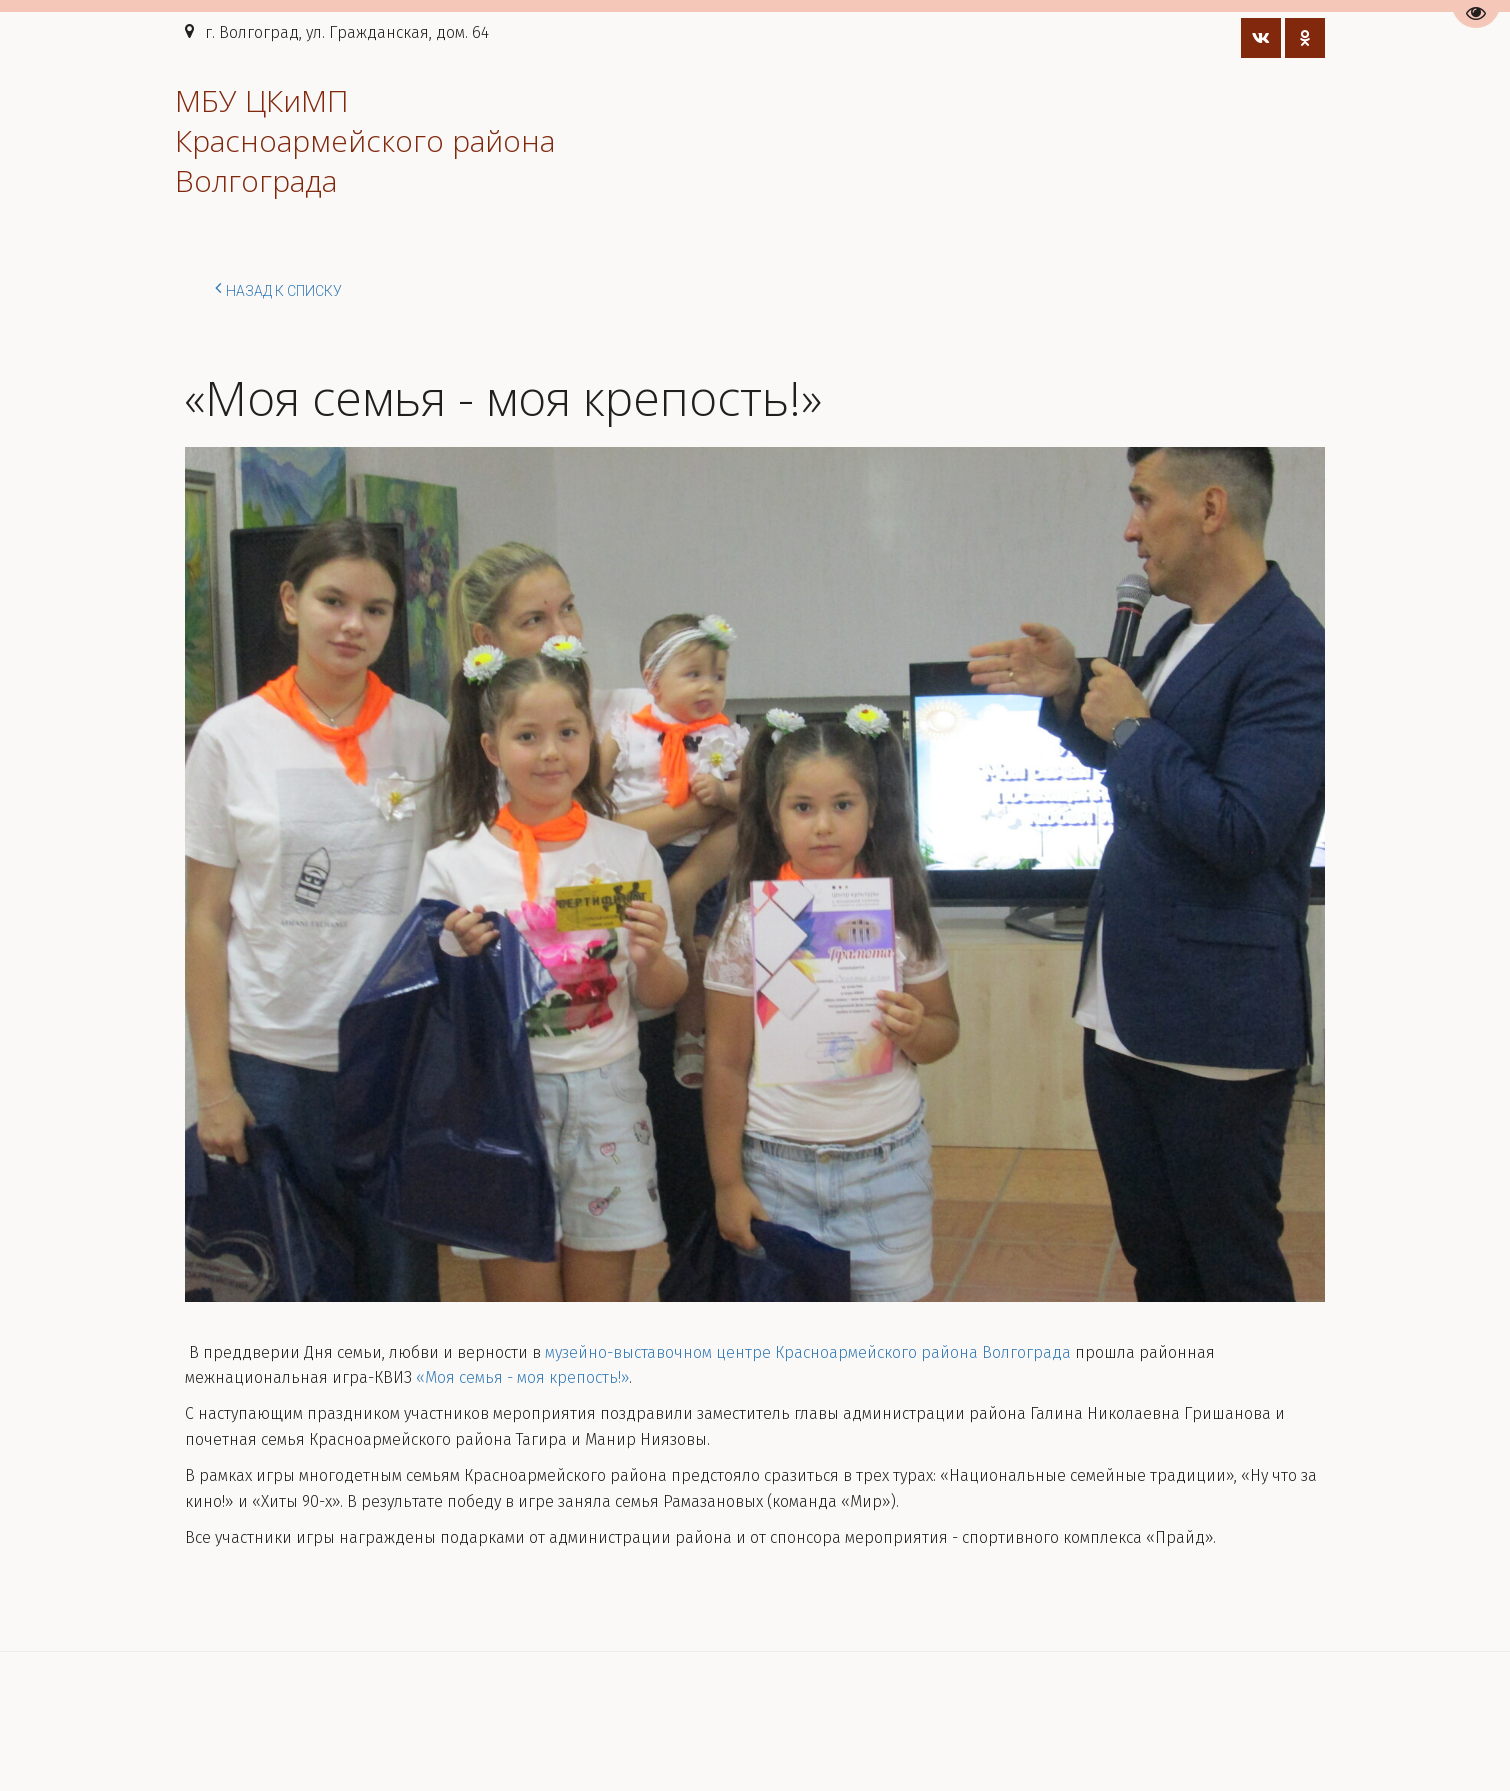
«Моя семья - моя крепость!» (522, 1377)
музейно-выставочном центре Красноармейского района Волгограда (808, 1352)
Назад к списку (278, 288)
